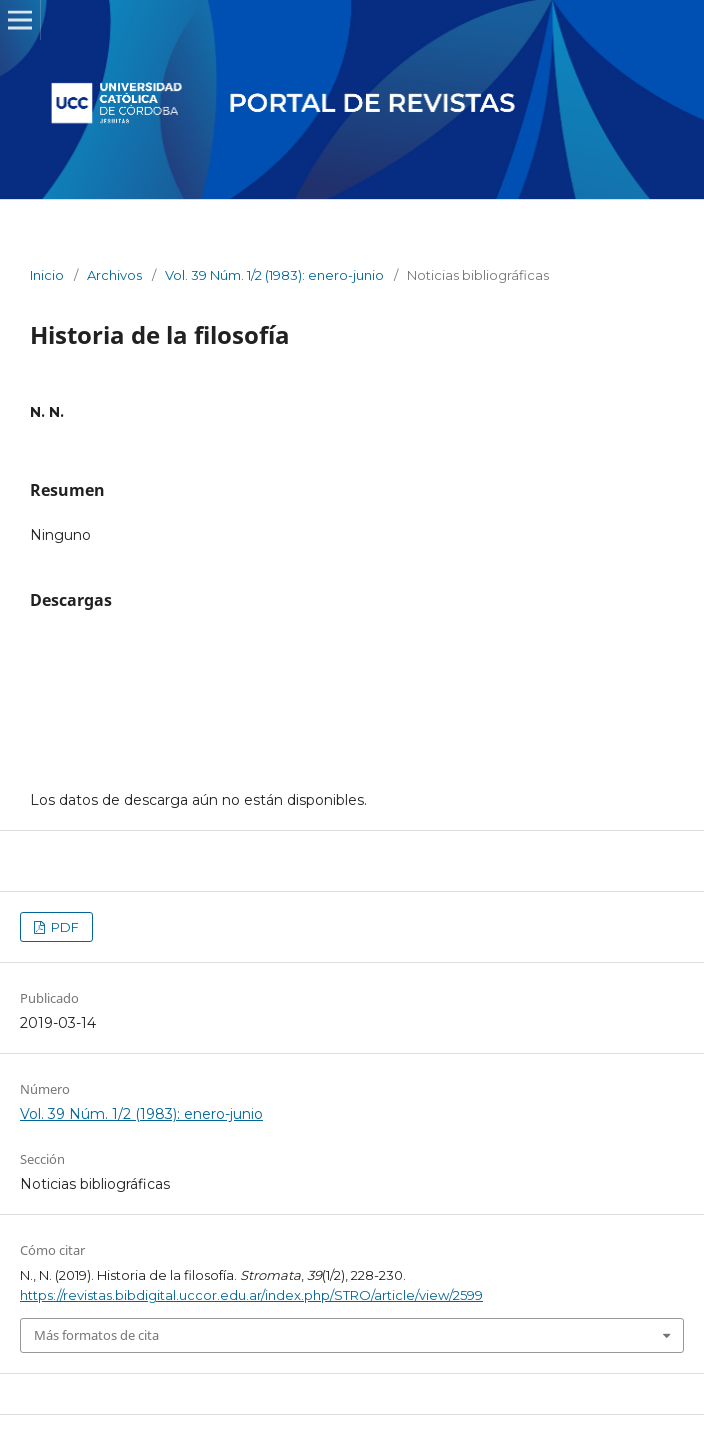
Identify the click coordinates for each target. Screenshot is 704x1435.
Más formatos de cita (96, 1335)
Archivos (114, 275)
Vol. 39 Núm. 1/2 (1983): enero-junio (274, 275)
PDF (63, 927)
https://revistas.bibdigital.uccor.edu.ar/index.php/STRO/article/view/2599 (251, 1295)
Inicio (47, 275)
